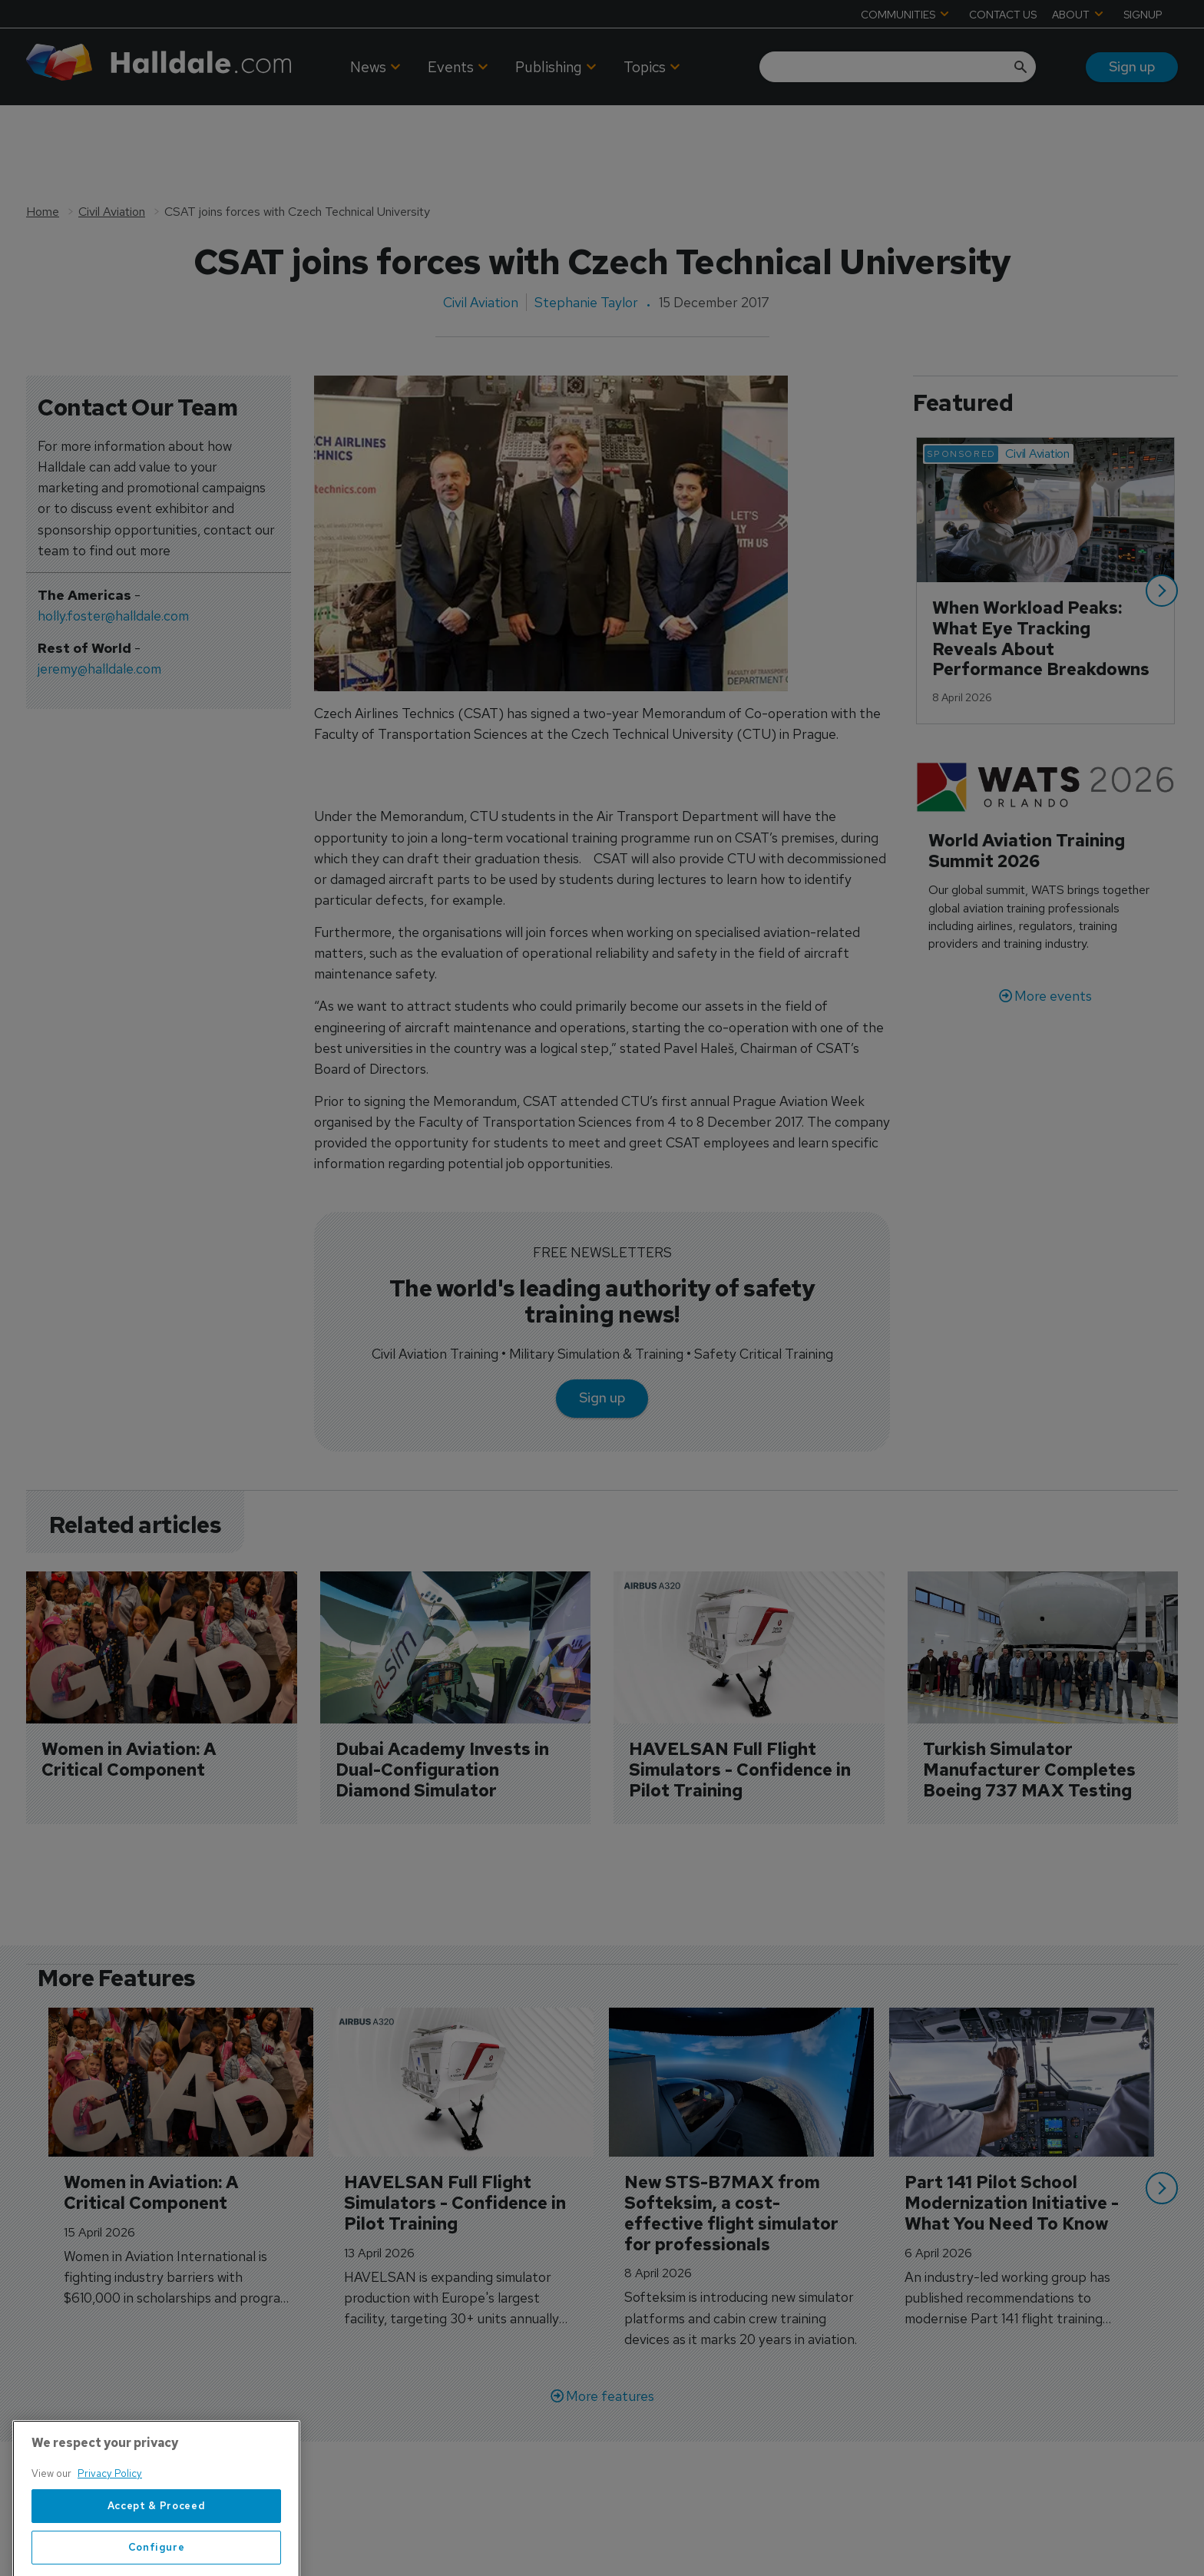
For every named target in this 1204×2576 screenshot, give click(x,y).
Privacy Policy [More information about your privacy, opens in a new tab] (110, 2534)
